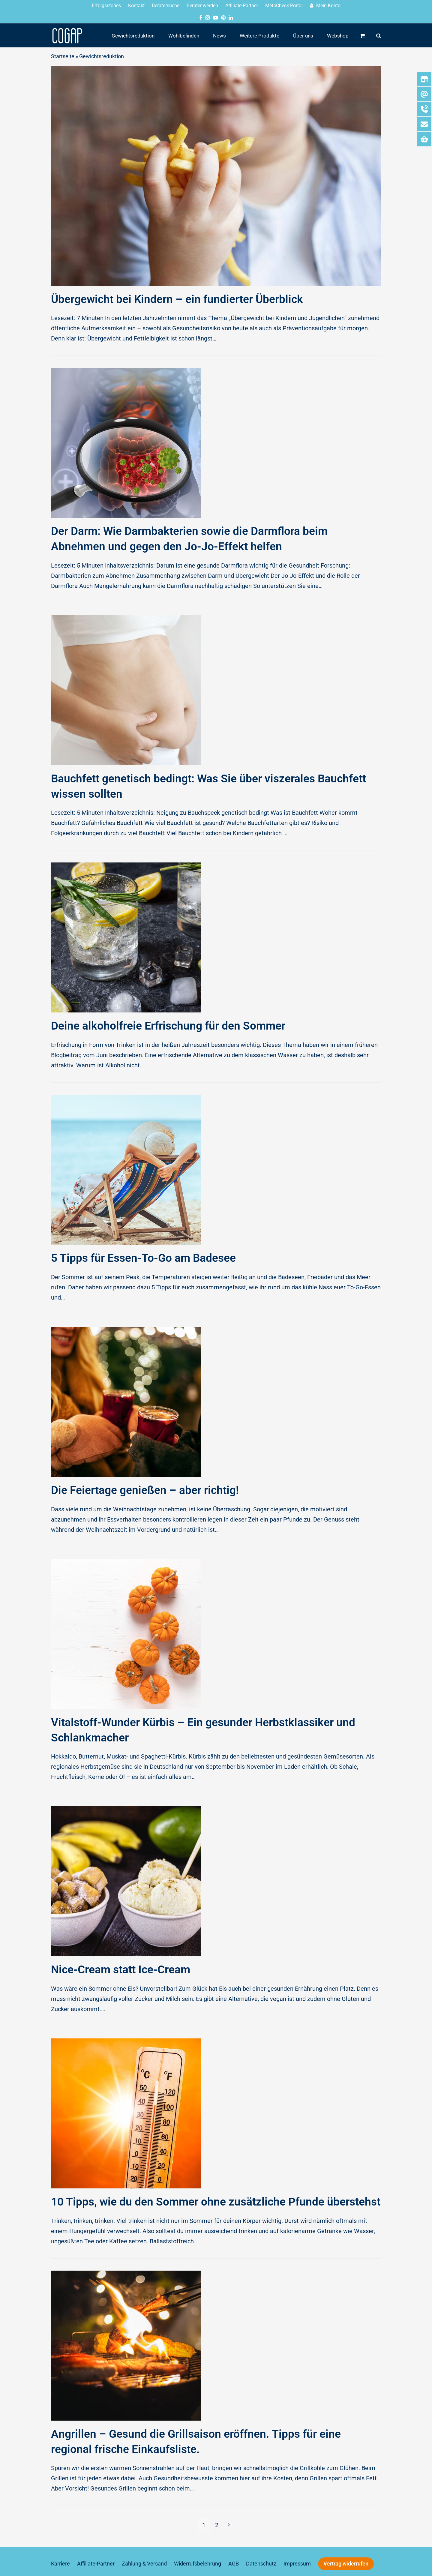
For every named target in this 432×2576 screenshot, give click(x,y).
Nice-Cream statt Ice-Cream (120, 1969)
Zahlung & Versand (144, 2563)
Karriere (60, 2563)
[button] (362, 35)
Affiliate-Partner (96, 2563)
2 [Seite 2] (219, 2523)
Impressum (297, 2563)
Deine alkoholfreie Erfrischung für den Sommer (168, 1025)
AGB (233, 2563)
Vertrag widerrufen (345, 2563)
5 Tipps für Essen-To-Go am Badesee (143, 1258)
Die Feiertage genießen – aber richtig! (145, 1490)
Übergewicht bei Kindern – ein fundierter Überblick (177, 299)
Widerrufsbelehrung (197, 2563)
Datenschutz (261, 2563)
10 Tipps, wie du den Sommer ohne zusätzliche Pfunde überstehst (215, 2201)
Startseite (62, 56)
